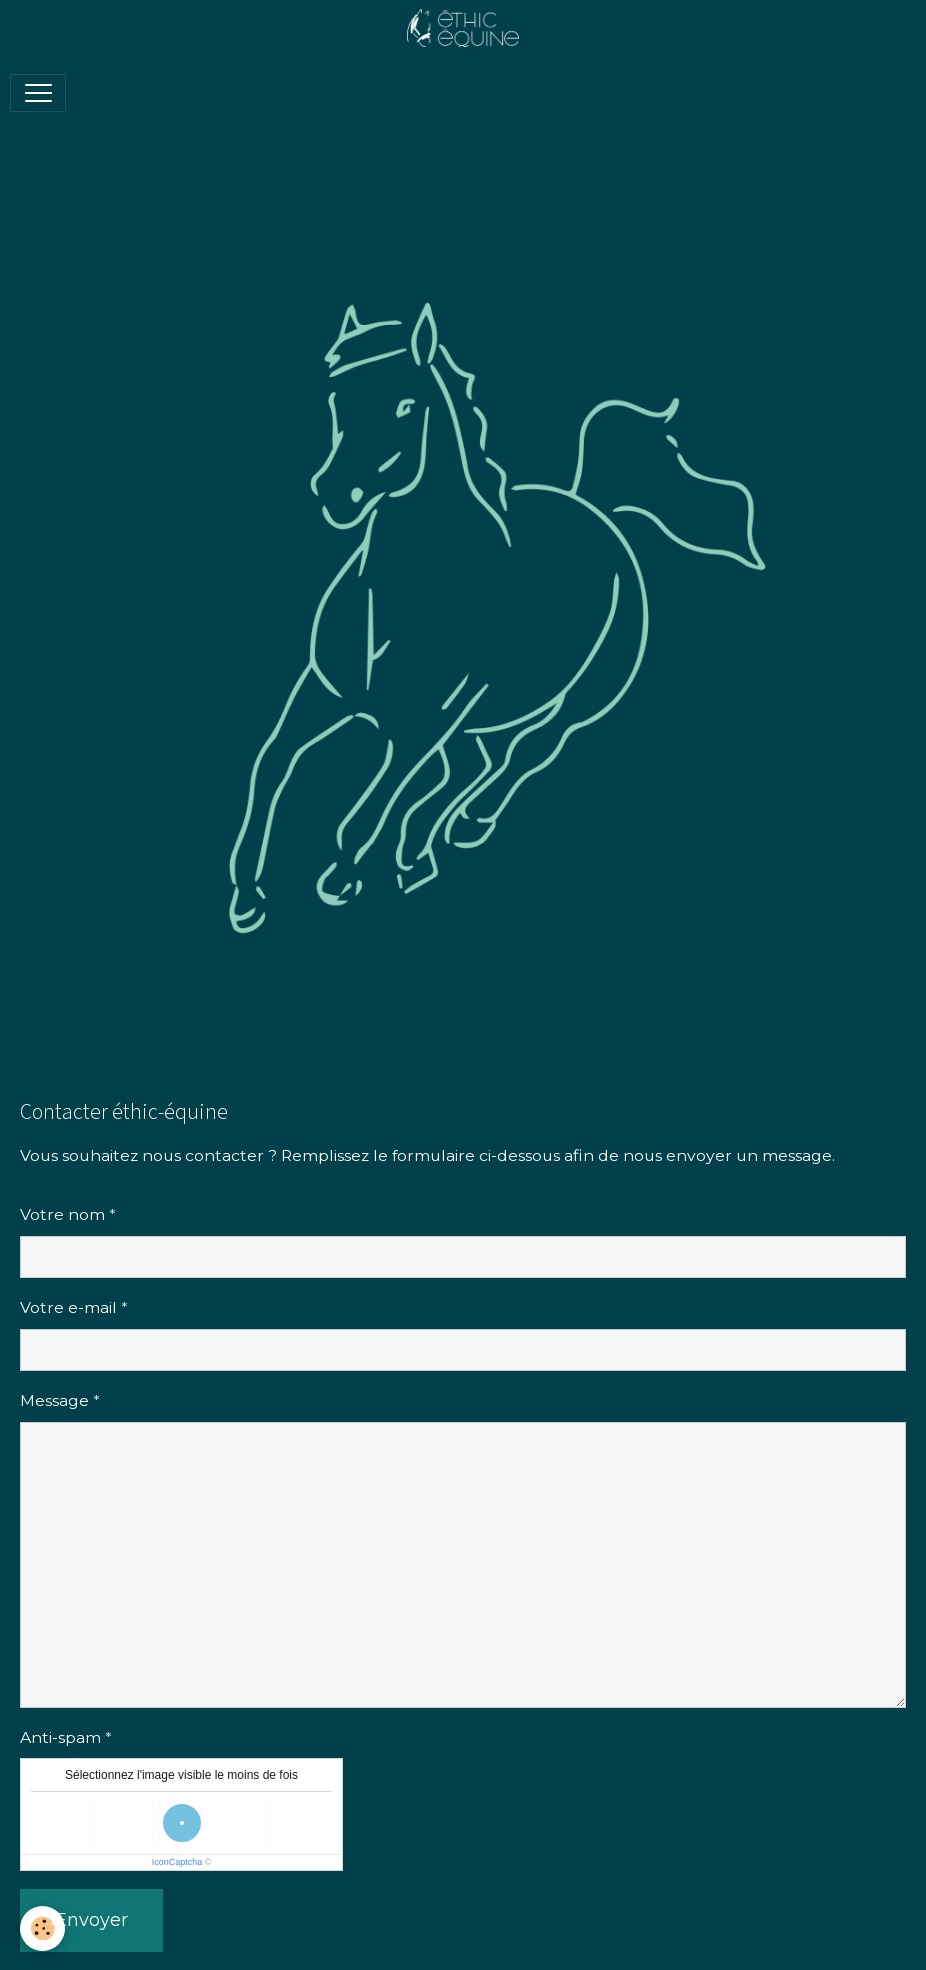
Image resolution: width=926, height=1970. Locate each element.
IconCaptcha (177, 1862)
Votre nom (62, 1214)
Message (54, 1400)
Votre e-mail (68, 1307)
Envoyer (91, 1920)
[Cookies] (42, 1928)
